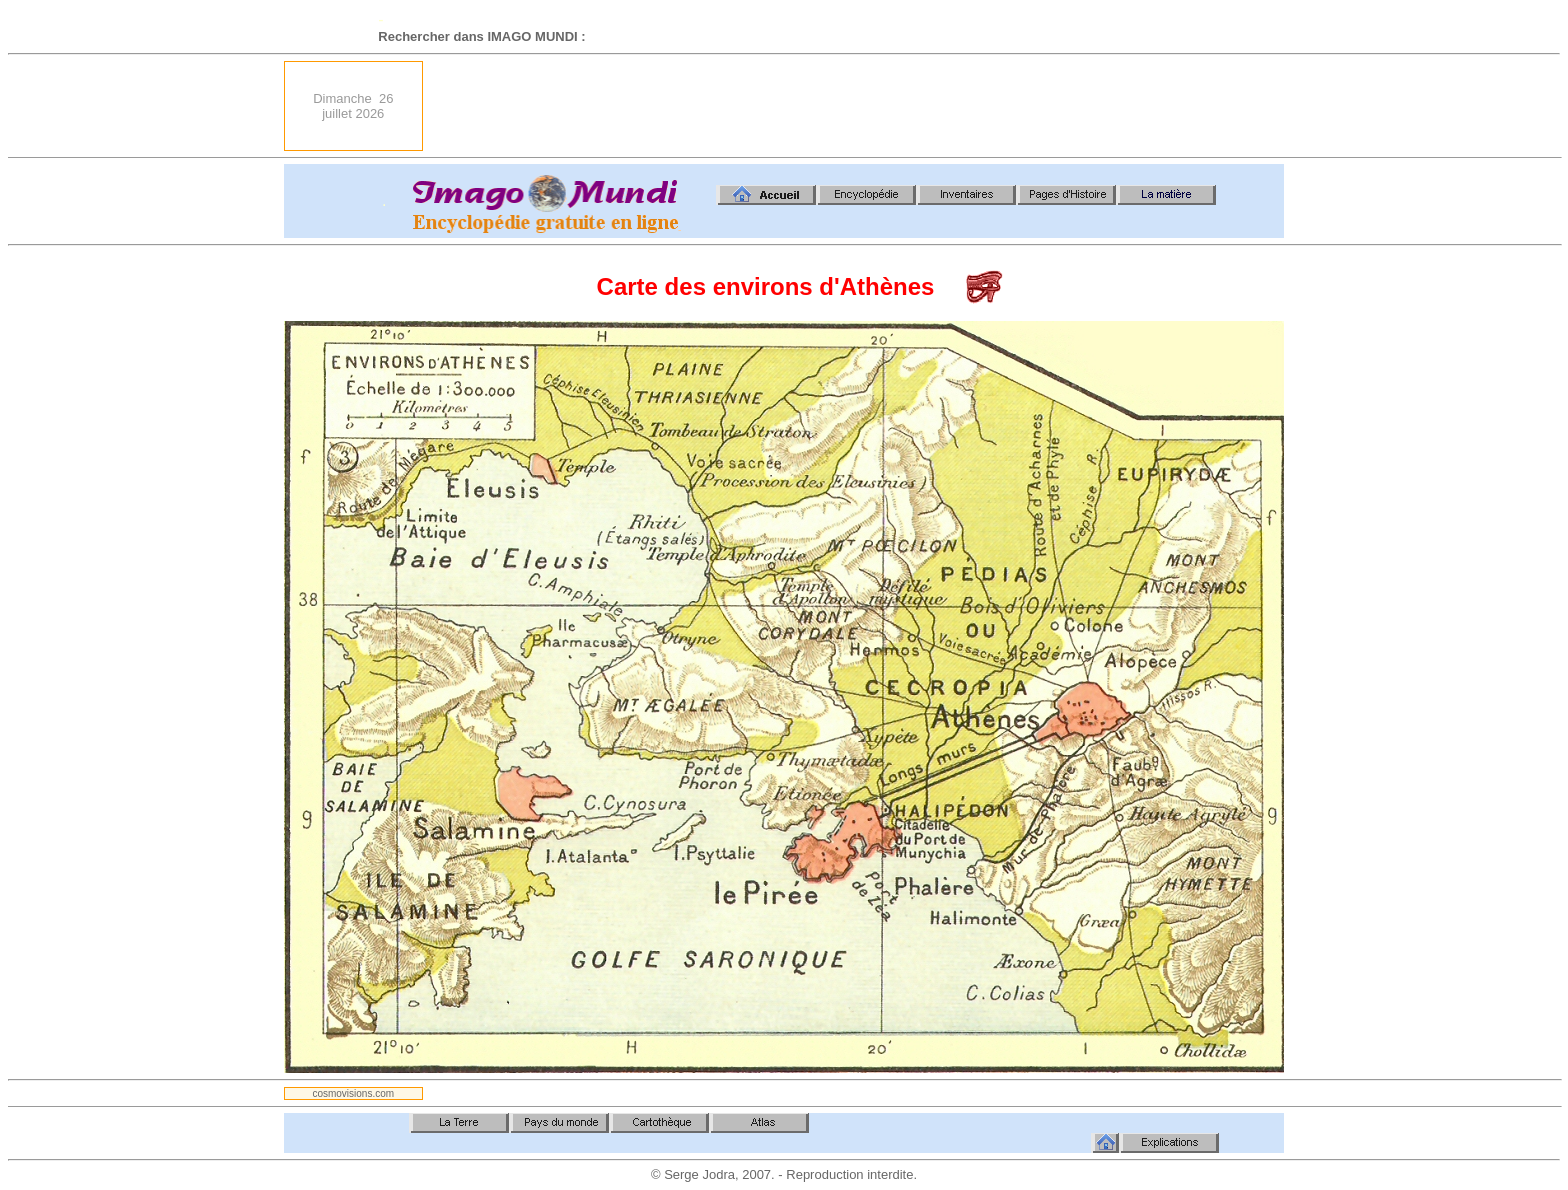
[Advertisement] (920, 106)
